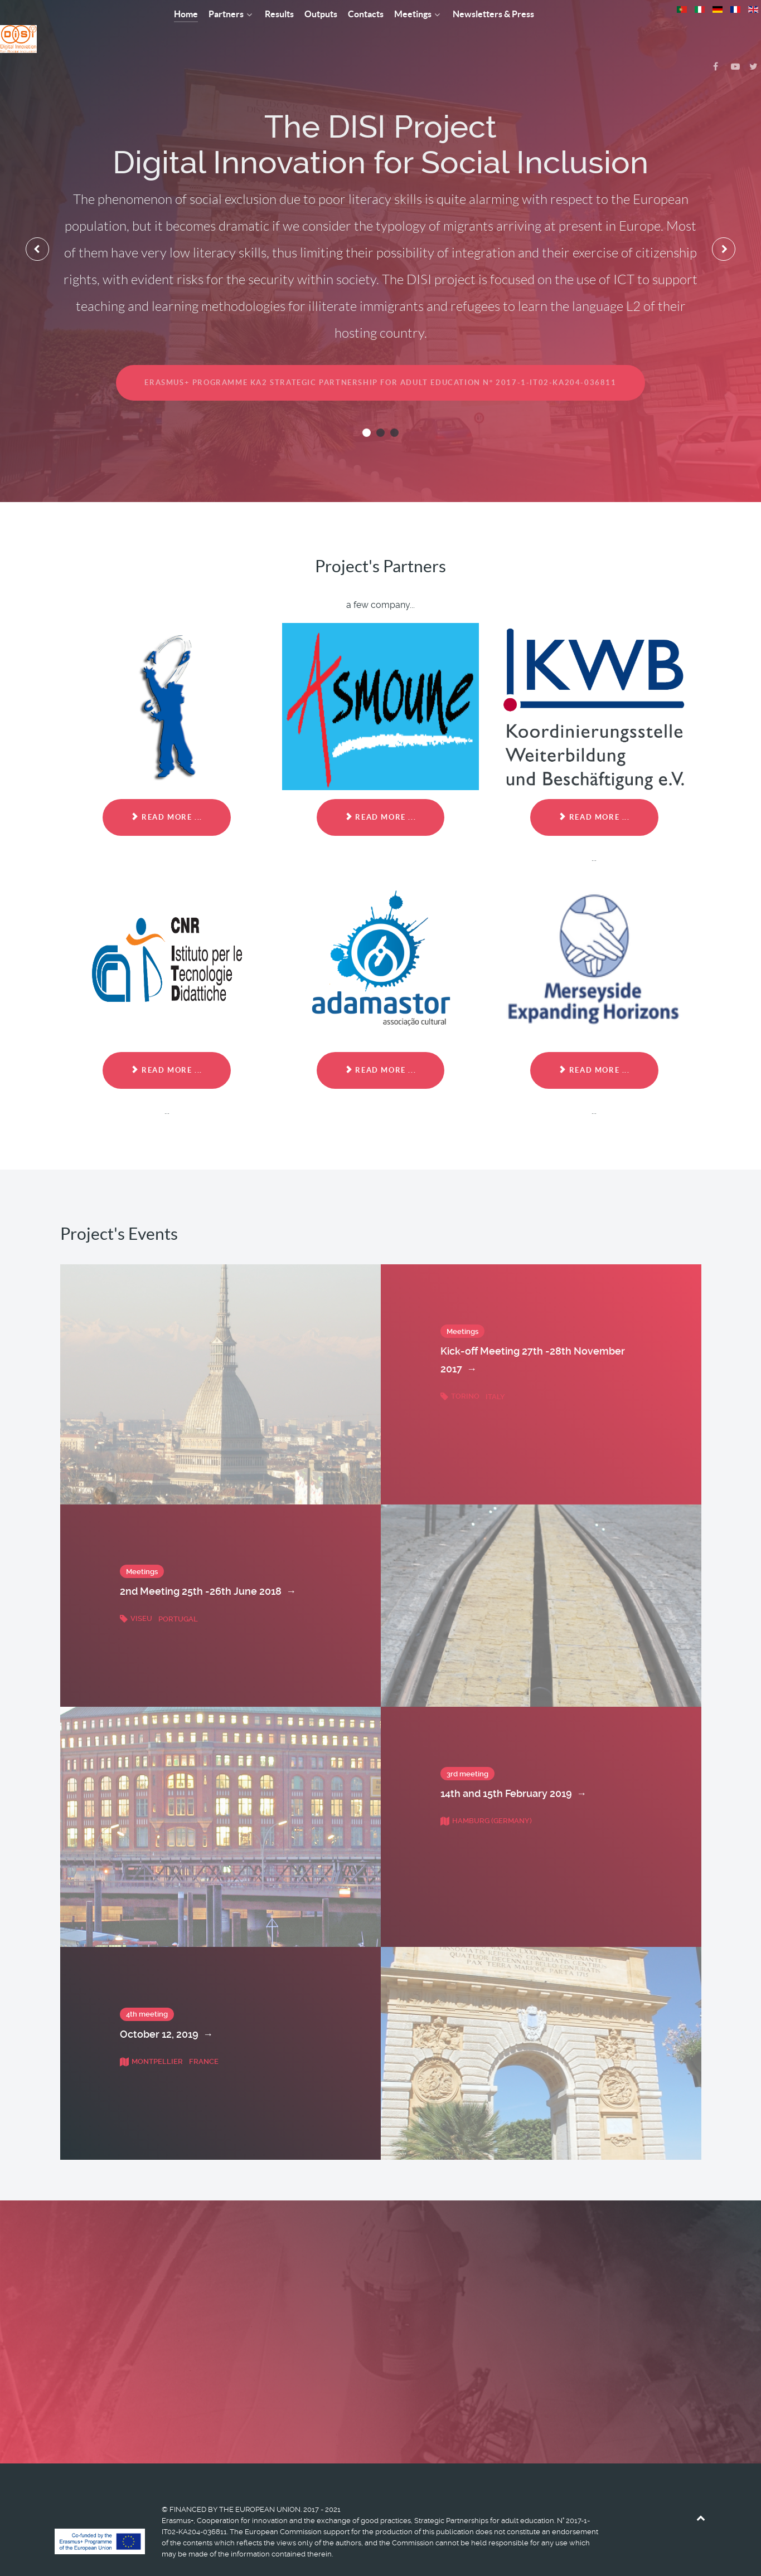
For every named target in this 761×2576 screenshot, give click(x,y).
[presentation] (38, 224)
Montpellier (152, 2036)
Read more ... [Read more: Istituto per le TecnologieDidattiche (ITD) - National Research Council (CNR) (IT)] (166, 1045)
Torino (460, 1371)
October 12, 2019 (166, 2009)
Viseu (137, 1594)
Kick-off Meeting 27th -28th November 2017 (532, 1336)
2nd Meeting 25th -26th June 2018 (208, 1567)
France (204, 2036)
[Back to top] (701, 2493)
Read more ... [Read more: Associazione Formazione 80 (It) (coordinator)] (166, 792)
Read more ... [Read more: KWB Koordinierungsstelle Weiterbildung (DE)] (594, 792)
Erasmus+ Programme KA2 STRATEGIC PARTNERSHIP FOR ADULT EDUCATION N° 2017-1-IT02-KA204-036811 (380, 357)
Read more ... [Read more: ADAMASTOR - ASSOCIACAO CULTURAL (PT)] (380, 1045)
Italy (495, 1371)
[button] (366, 407)
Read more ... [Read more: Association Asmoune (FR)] (380, 792)
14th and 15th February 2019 (513, 1769)
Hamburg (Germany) (486, 1796)
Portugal (178, 1594)
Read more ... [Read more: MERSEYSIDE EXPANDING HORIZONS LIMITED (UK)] (594, 1045)
